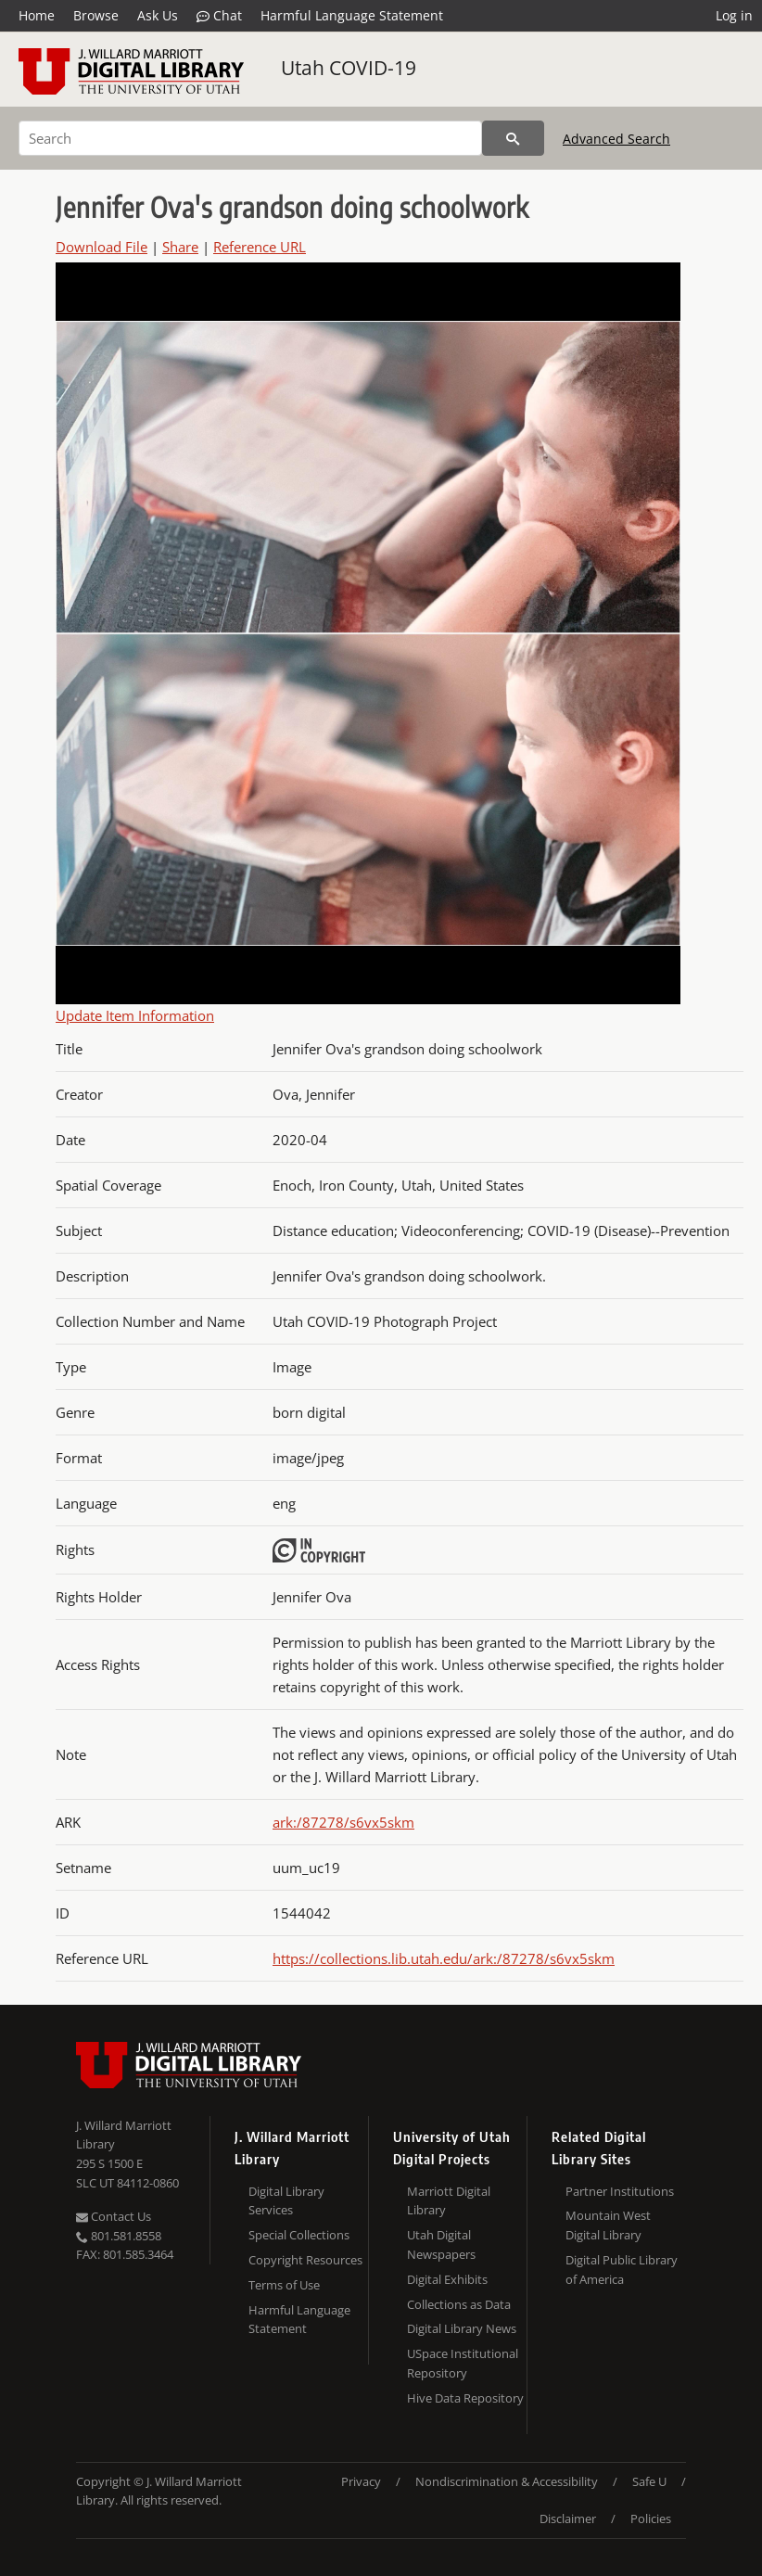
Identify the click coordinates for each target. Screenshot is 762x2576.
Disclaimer (568, 2518)
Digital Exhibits (447, 2279)
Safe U (649, 2481)
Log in (734, 15)
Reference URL (259, 246)
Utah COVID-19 (348, 68)
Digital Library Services (286, 2201)
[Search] (250, 138)
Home (37, 15)
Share (180, 246)
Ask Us (157, 15)
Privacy (361, 2481)
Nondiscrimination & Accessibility (506, 2481)
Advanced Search (616, 138)
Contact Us (113, 2216)
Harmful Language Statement (351, 15)
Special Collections (298, 2234)
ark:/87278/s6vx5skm (343, 1822)
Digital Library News (461, 2328)
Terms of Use (284, 2284)
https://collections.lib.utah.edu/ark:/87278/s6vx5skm (444, 1958)
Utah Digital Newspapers (441, 2244)
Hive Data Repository (465, 2398)
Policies (650, 2518)
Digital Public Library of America (621, 2269)
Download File (101, 246)
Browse (96, 15)
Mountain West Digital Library (608, 2225)
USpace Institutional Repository (462, 2363)
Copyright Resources (305, 2259)
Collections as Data (459, 2304)
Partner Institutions (619, 2191)
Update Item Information (135, 1015)
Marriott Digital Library (448, 2201)
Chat (219, 15)
